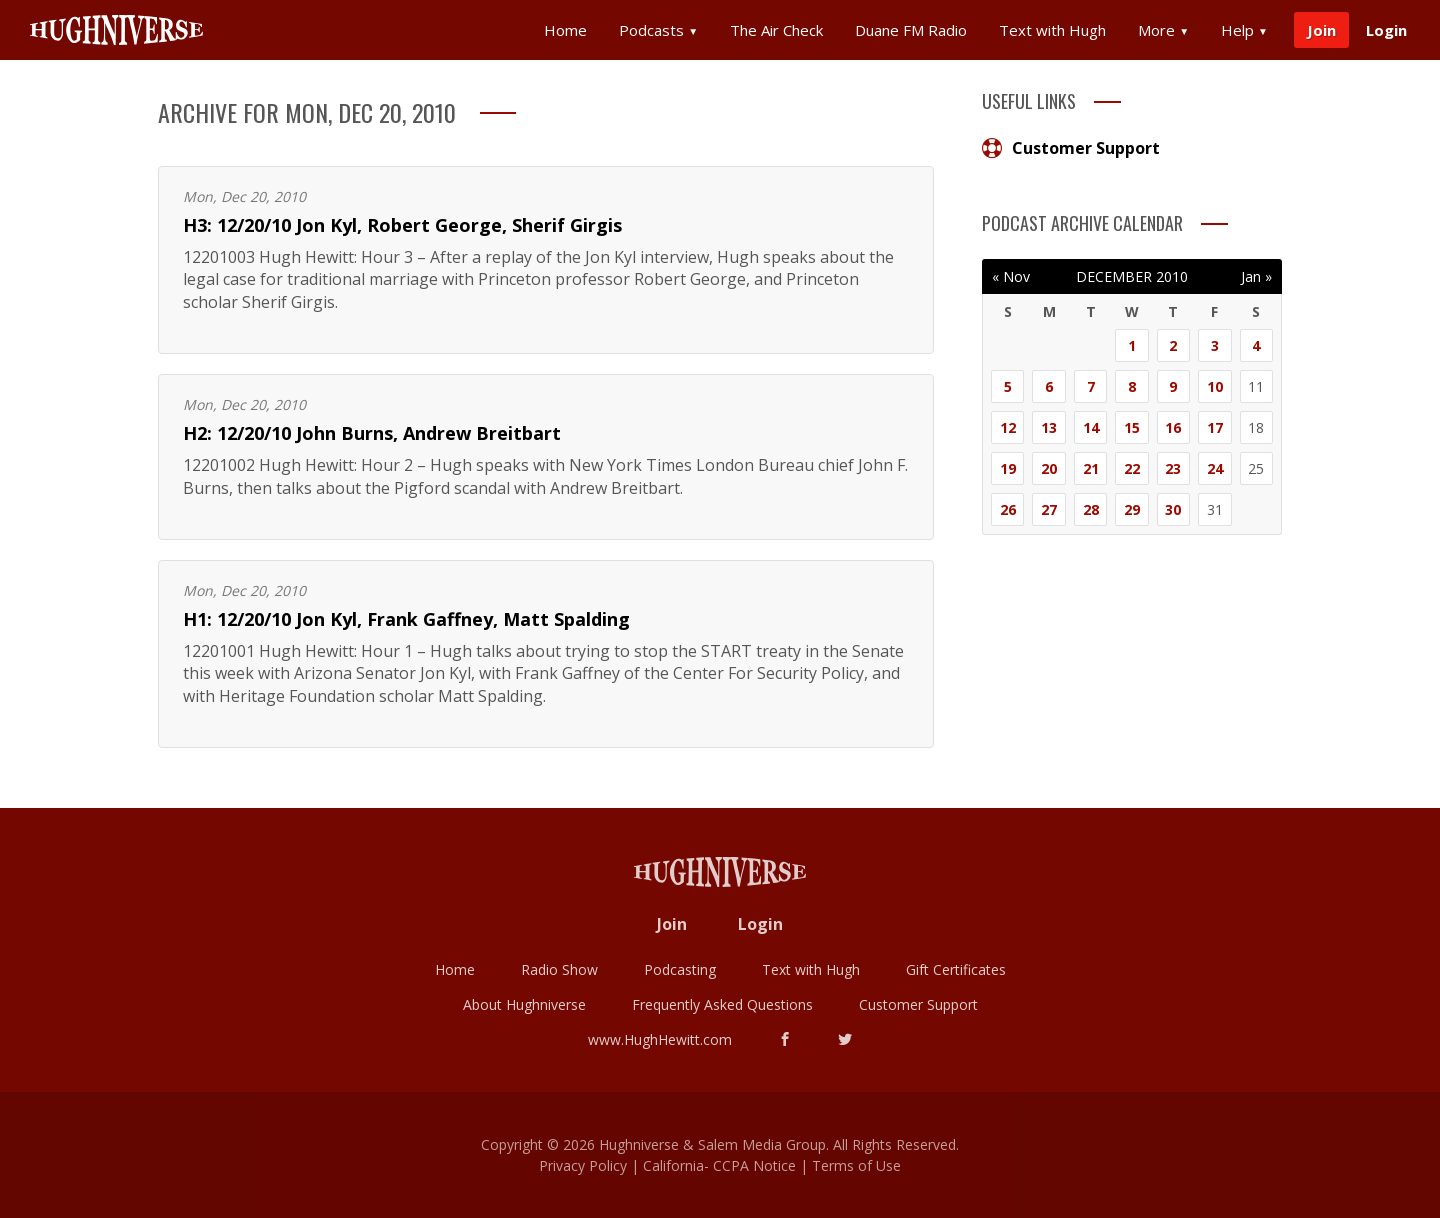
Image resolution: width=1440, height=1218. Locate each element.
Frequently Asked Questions (722, 1004)
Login (1386, 30)
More (1163, 30)
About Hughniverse (524, 1004)
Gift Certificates (956, 969)
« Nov (1011, 276)
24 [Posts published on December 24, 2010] (1215, 468)
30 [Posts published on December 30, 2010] (1173, 509)
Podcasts (658, 30)
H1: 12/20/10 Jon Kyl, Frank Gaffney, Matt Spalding (406, 619)
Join (1321, 30)
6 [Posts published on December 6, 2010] (1049, 386)
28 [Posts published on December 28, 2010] (1091, 509)
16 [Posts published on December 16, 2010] (1173, 427)
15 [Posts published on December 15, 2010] (1132, 427)
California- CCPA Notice (719, 1165)
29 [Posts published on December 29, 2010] (1132, 509)
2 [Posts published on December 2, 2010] (1173, 345)
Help (1244, 30)
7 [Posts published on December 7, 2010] (1091, 386)
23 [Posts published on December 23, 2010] (1173, 468)
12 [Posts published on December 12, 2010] (1008, 427)
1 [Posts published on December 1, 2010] (1132, 345)
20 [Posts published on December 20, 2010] (1049, 468)
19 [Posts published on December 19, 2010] (1008, 468)
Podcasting (680, 969)
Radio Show (559, 969)
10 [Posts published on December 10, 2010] (1215, 386)
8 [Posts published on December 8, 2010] (1132, 386)
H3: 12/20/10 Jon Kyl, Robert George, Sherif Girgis (402, 225)
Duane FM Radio (911, 30)
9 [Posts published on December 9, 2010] (1173, 386)
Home (565, 30)
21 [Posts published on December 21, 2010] (1091, 468)
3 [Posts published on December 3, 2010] (1215, 345)
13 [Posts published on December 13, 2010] (1049, 427)
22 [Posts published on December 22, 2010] (1132, 468)
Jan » (1256, 276)
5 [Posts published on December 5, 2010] (1008, 386)
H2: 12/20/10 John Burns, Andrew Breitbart (372, 433)
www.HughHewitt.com (660, 1039)
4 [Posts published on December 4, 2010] (1256, 345)
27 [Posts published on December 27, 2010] (1049, 509)
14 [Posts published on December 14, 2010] (1091, 427)
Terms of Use (856, 1165)
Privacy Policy (583, 1165)
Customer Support (1071, 148)
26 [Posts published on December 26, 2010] (1008, 509)
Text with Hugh (1052, 30)
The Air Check (776, 30)
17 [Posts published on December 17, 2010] (1215, 427)
